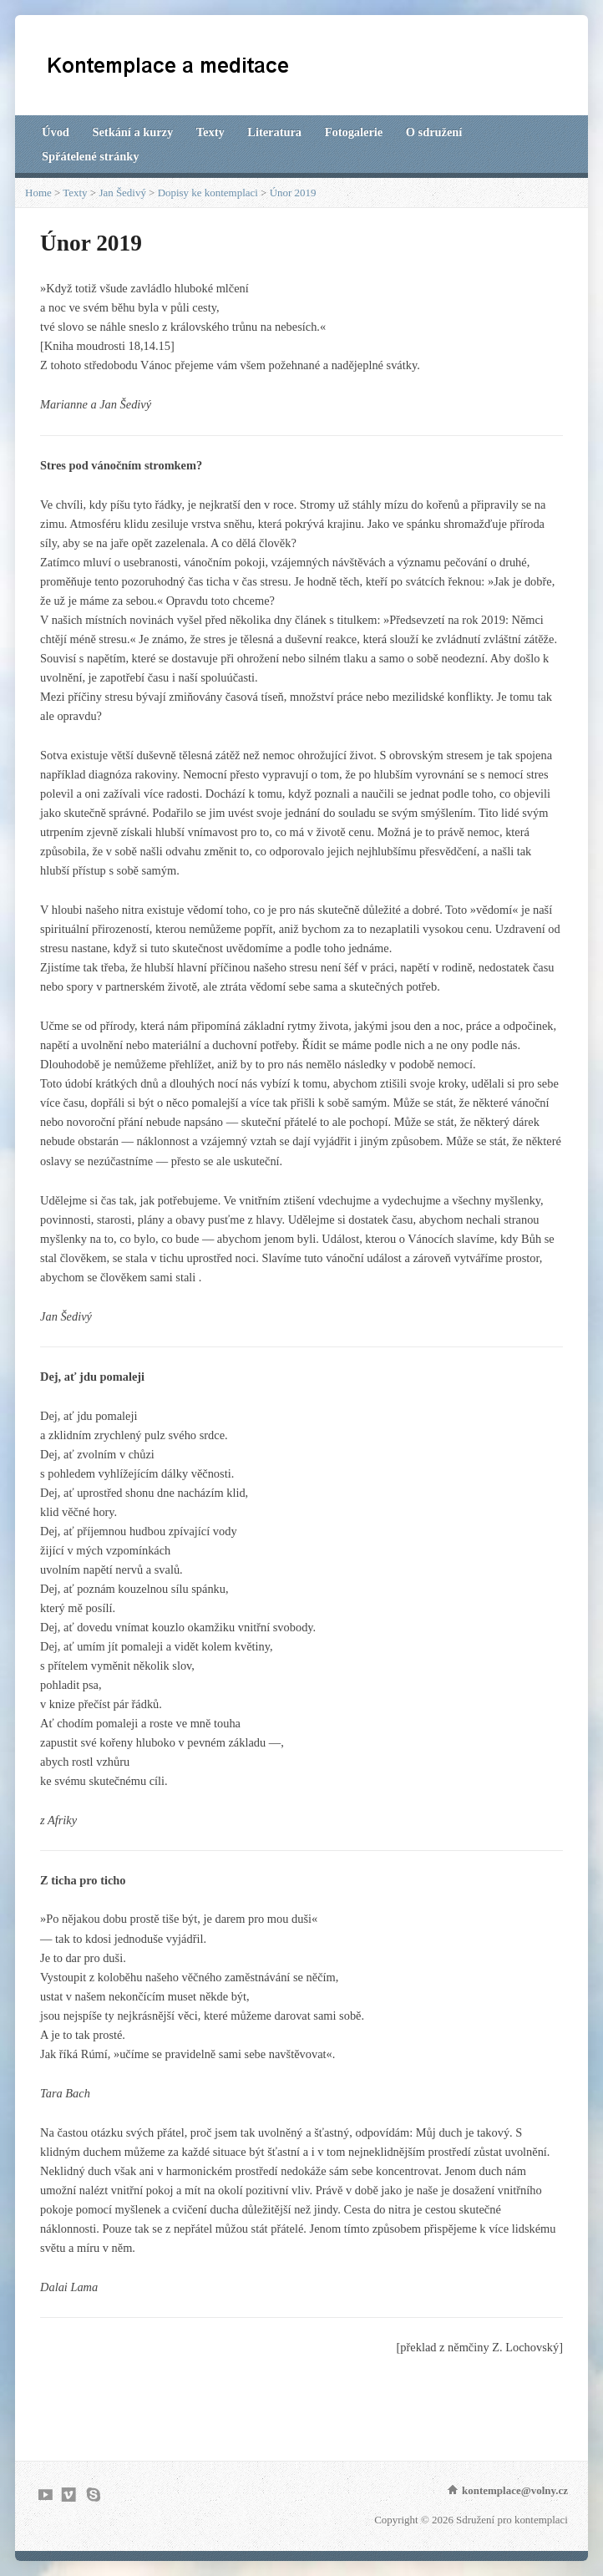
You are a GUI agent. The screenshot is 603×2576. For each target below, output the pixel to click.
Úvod (55, 132)
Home (38, 192)
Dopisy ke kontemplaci (208, 192)
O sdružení (434, 132)
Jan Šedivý (122, 192)
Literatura (274, 132)
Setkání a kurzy (132, 132)
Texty (210, 132)
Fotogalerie (354, 132)
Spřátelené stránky (90, 156)
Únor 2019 (293, 192)
